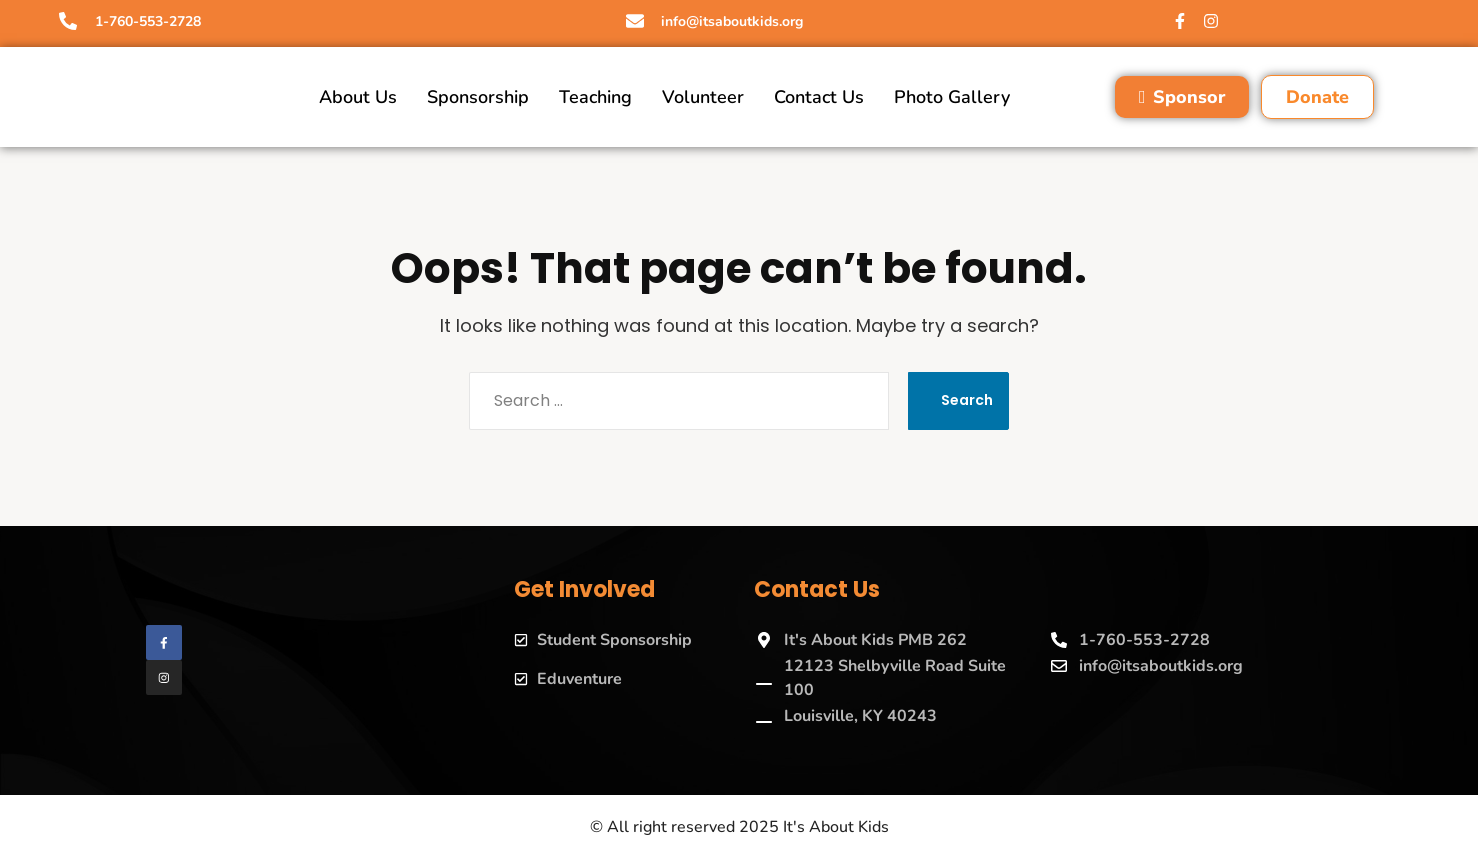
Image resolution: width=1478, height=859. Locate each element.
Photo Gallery (952, 97)
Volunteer (703, 97)
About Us (358, 97)
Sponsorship (478, 97)
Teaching (595, 97)
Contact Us (819, 97)
